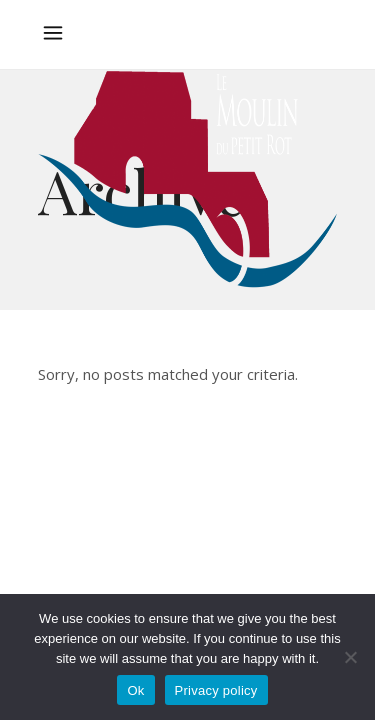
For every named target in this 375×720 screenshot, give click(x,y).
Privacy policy (216, 690)
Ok (135, 690)
